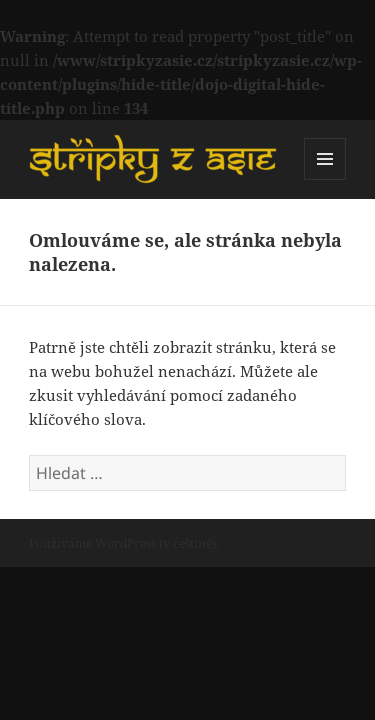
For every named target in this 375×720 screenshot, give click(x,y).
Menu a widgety (325, 179)
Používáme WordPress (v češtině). (124, 543)
